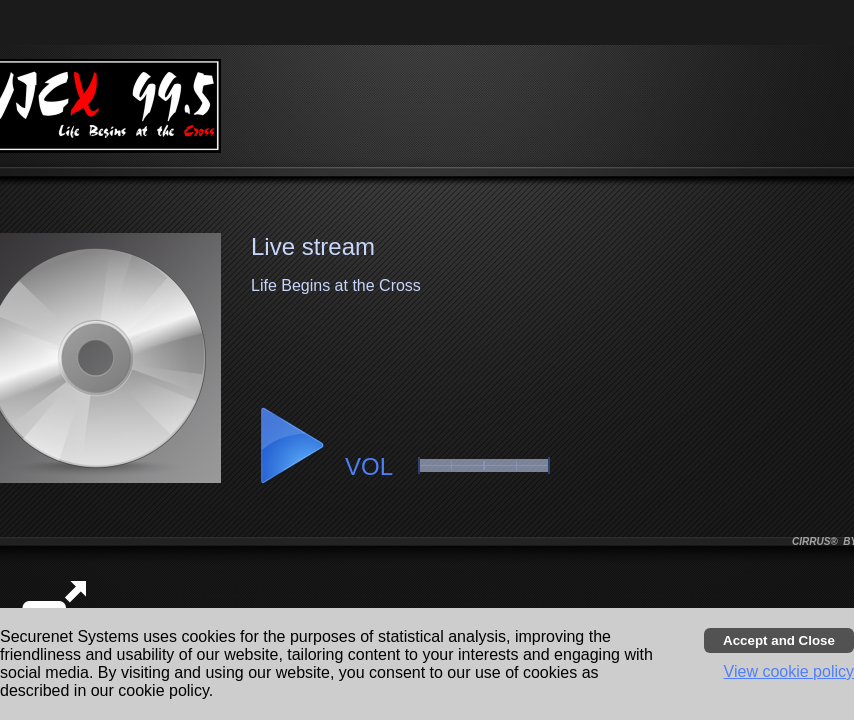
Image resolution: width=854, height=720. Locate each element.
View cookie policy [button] (789, 671)
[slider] (484, 465)
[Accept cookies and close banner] (779, 640)
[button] (291, 446)
